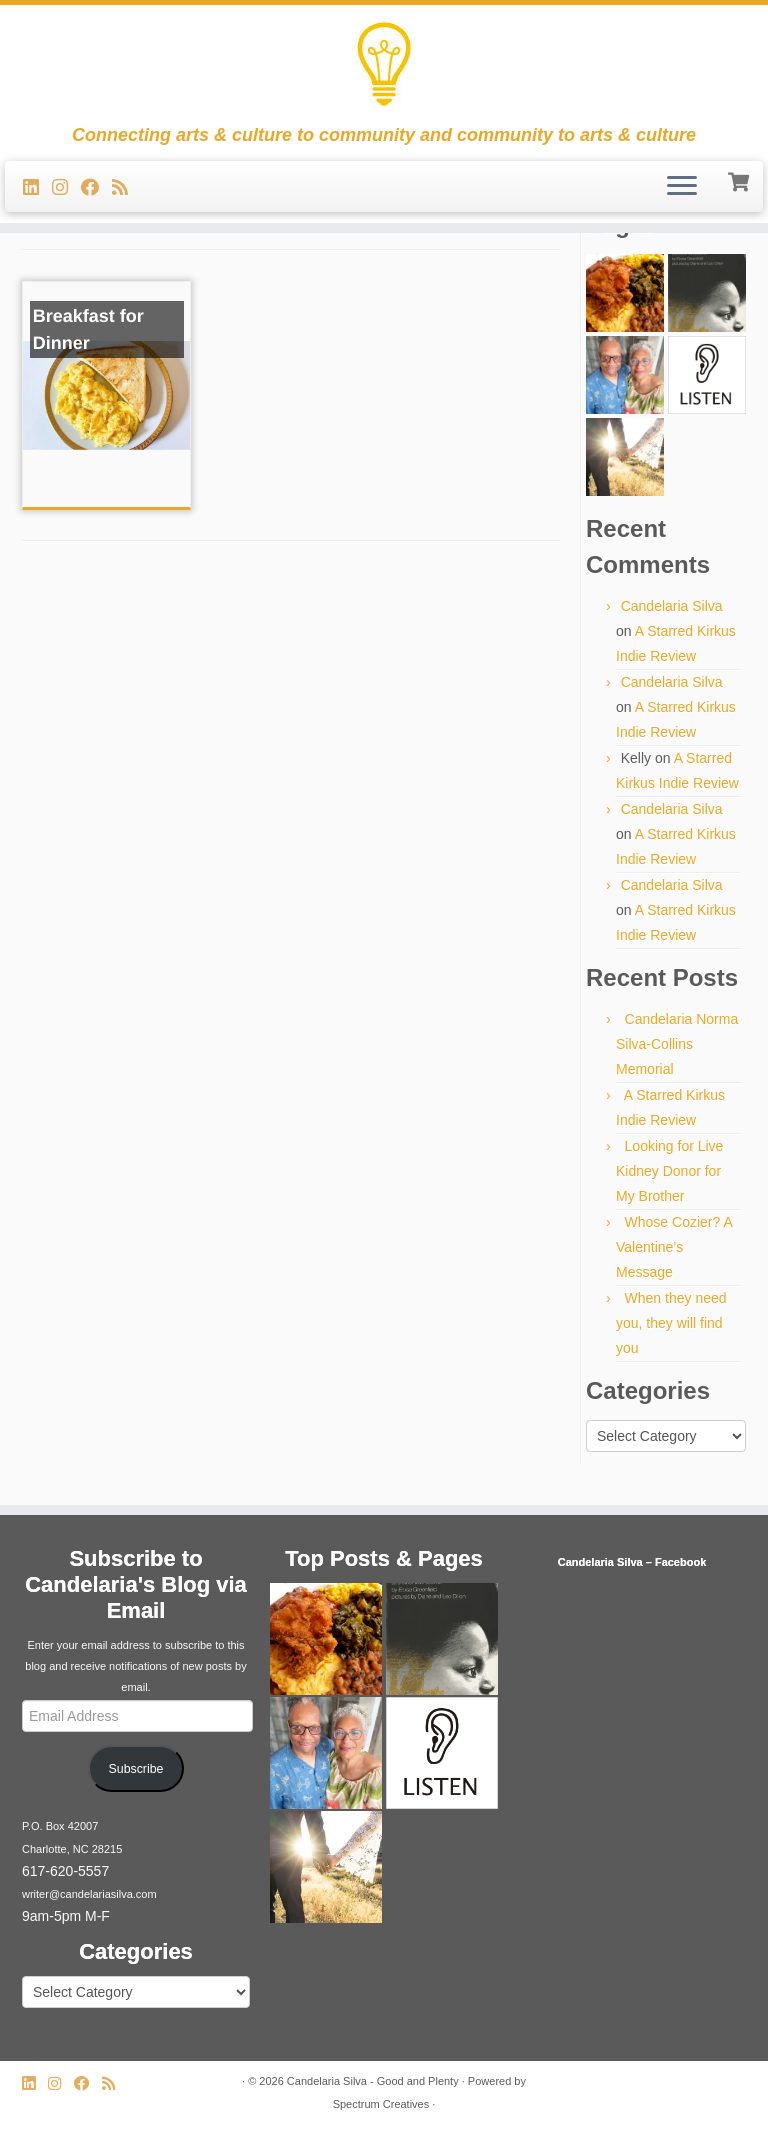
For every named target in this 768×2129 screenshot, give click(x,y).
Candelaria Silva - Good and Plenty (373, 2081)
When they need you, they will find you (671, 1323)
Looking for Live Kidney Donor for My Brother (669, 1171)
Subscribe (136, 1769)
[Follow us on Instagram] (66, 188)
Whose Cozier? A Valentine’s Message (674, 1247)
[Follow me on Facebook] (96, 188)
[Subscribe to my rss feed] (126, 188)
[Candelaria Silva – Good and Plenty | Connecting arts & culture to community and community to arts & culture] (384, 65)
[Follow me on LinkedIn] (37, 188)
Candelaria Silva (672, 606)
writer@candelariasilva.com (89, 1894)
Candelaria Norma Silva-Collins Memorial (677, 1044)
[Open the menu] (682, 187)
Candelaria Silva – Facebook (632, 1562)
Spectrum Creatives (381, 2104)
